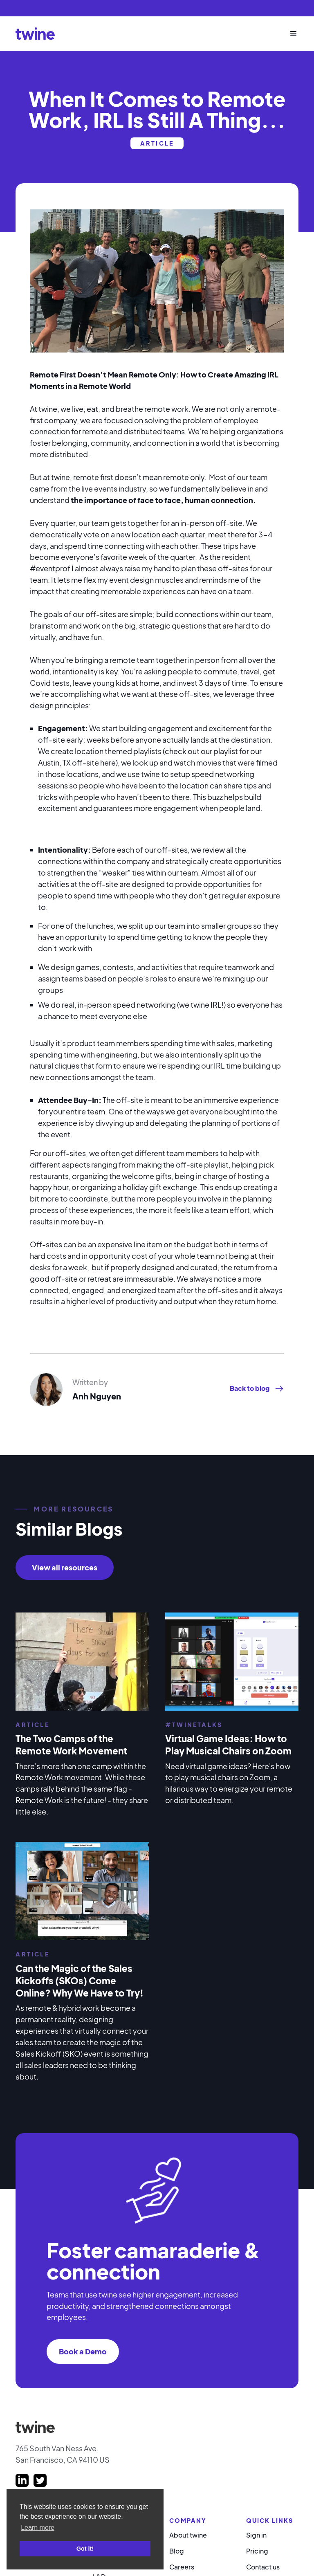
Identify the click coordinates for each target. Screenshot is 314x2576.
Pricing (257, 2551)
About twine (188, 2535)
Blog (176, 2551)
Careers (181, 2567)
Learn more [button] (37, 2527)
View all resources (64, 1567)
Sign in (256, 2535)
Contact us (263, 2567)
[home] (35, 33)
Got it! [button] (85, 2548)
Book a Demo (83, 2351)
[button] (289, 33)
